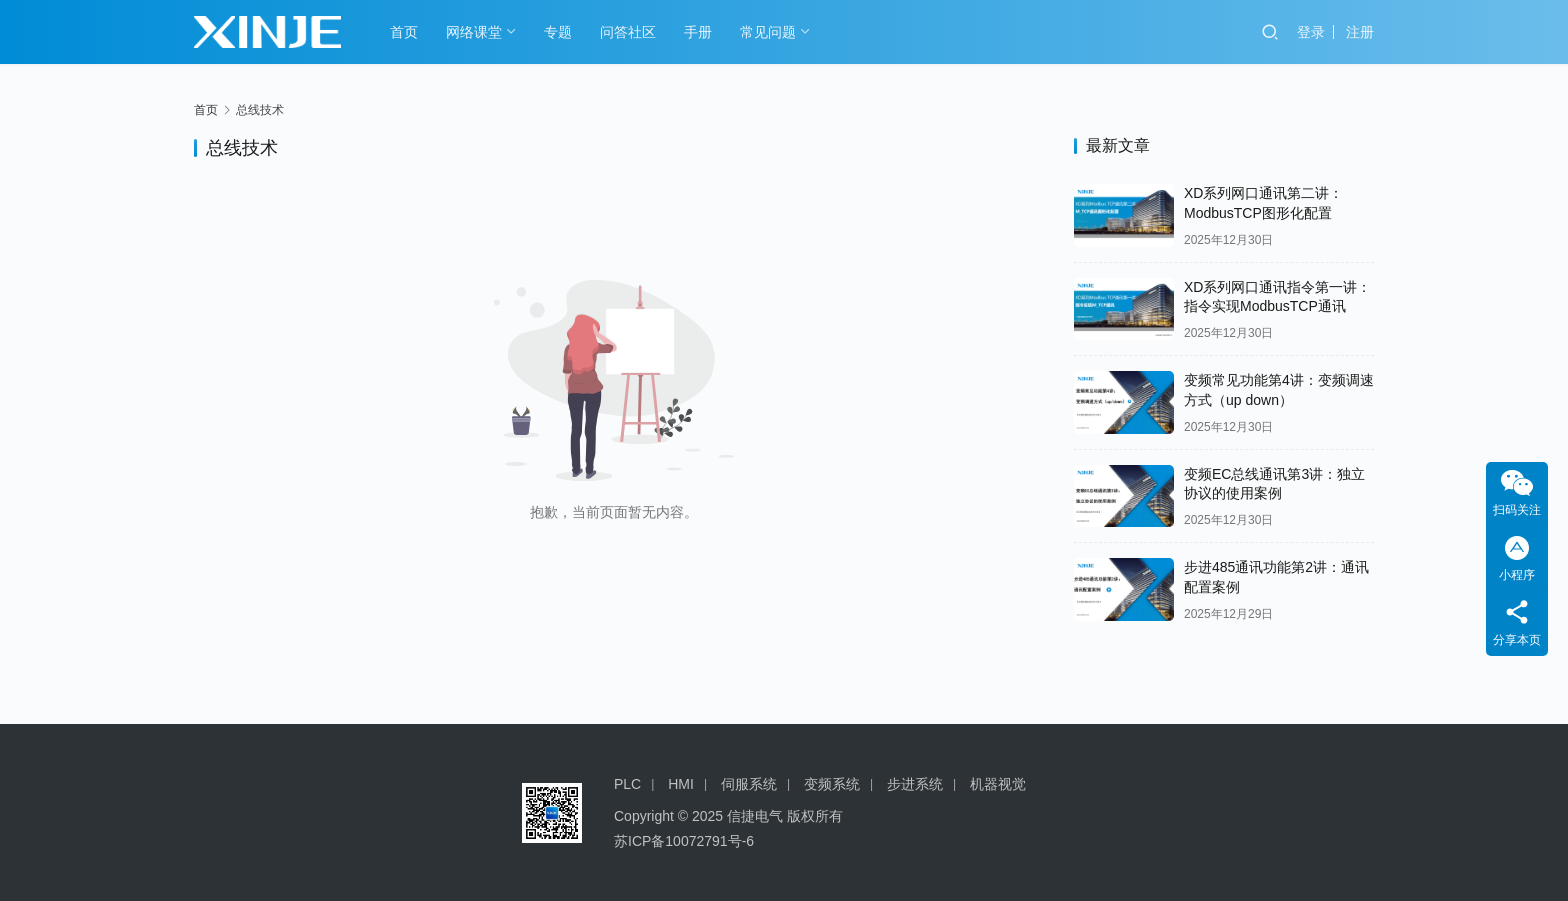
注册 (1360, 32)
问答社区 (628, 32)
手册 (698, 32)
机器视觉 (998, 784)
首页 (404, 32)
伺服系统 (749, 784)
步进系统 (915, 784)
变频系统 (832, 784)
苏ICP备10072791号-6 (684, 841)
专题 (558, 32)
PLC (627, 784)
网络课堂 (474, 32)
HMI (681, 784)
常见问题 (768, 32)
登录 (1311, 32)
